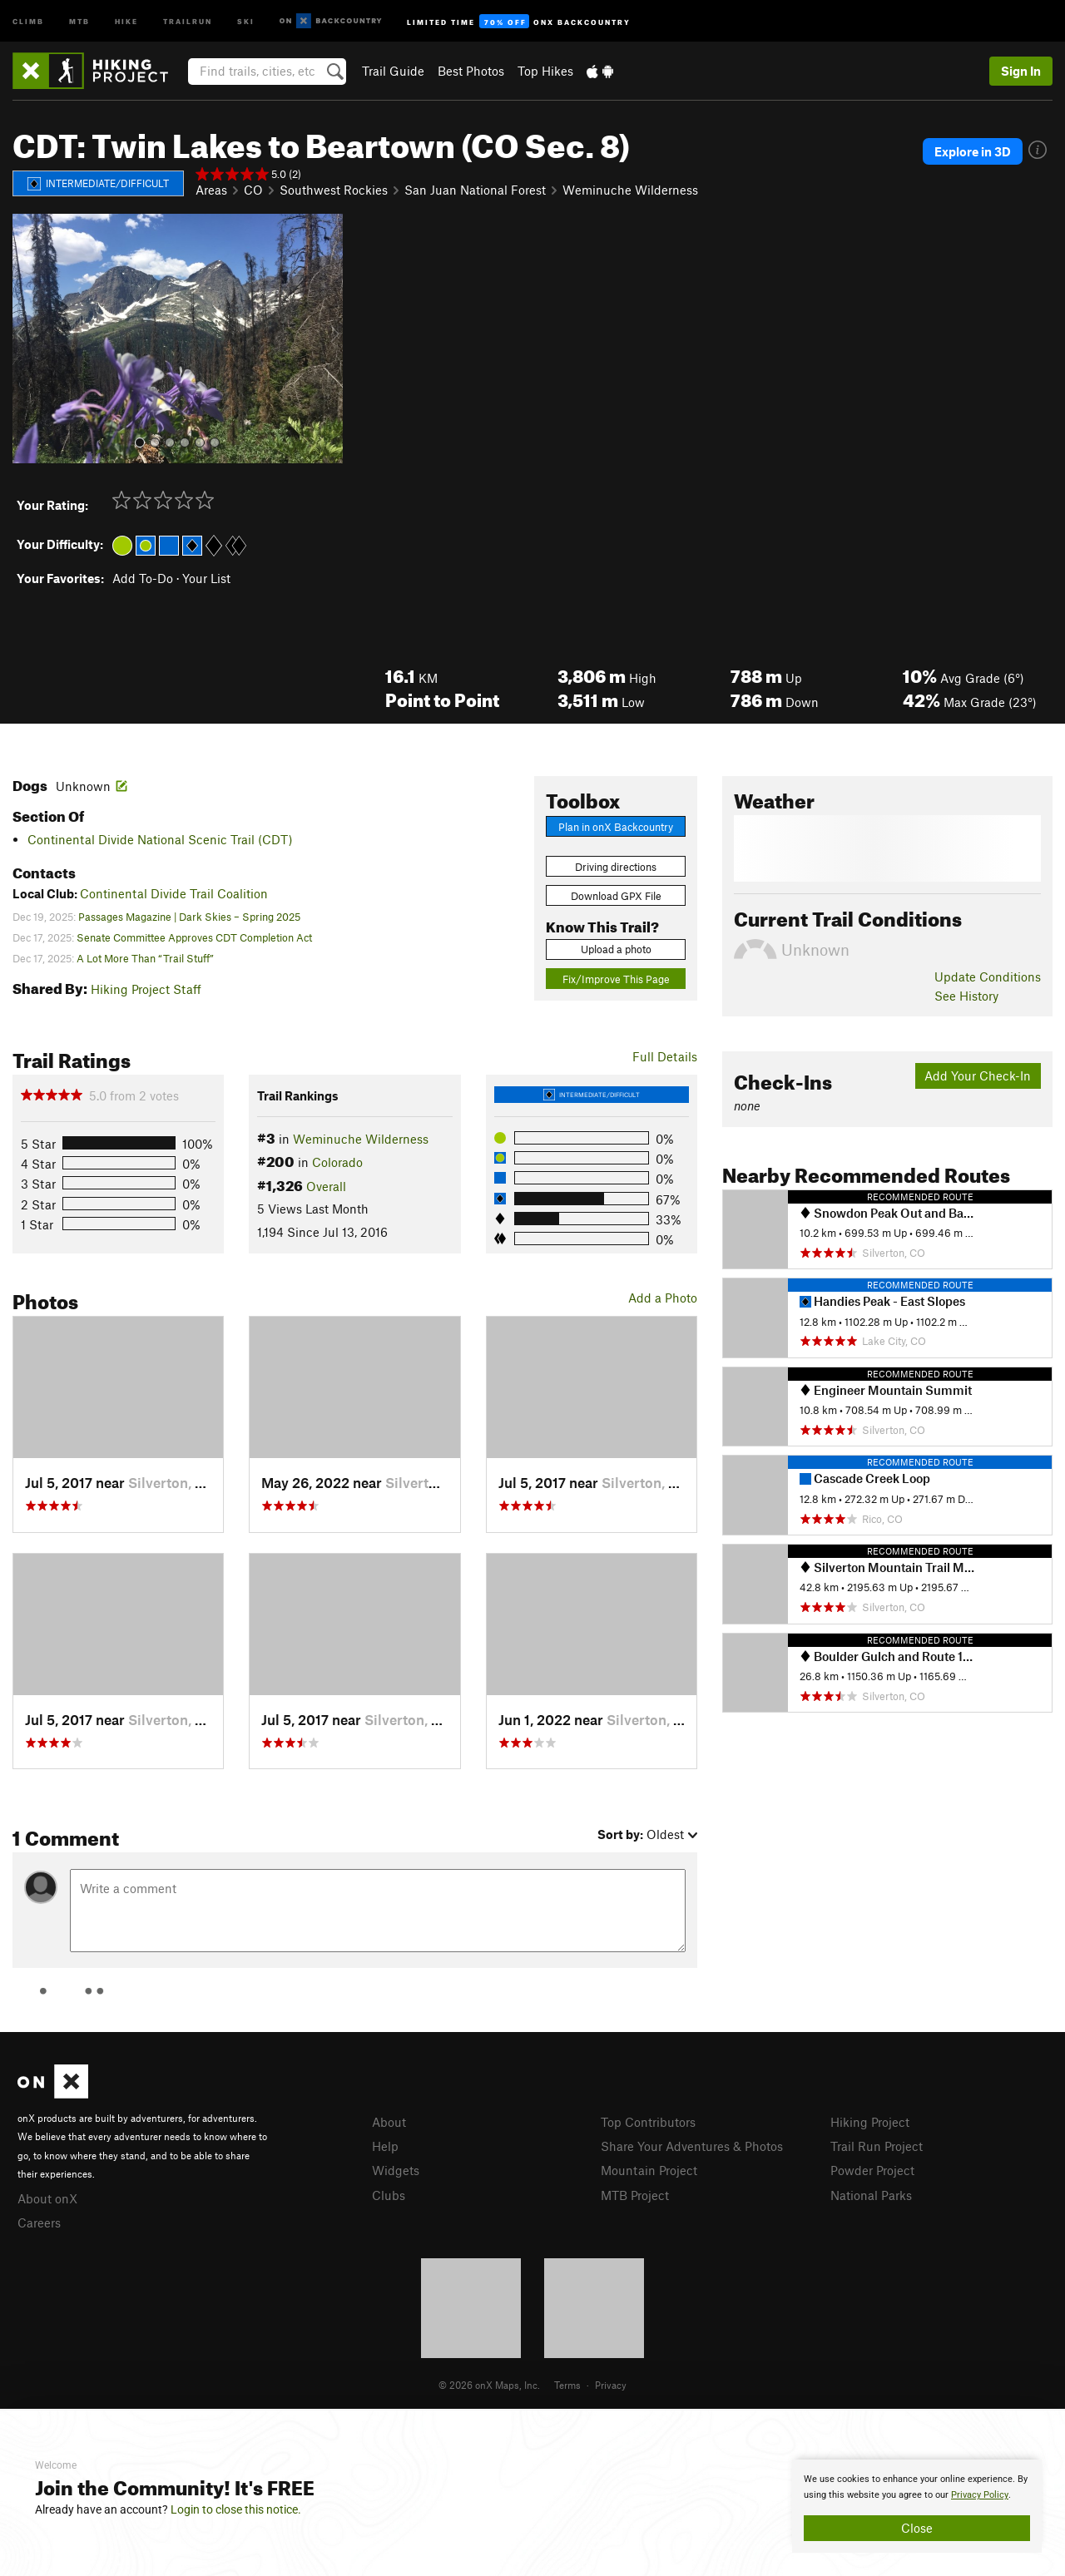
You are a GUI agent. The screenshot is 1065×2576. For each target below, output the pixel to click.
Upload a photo (616, 949)
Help (385, 2145)
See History (966, 995)
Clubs (388, 2195)
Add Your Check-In (977, 1075)
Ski (246, 20)
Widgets (395, 2170)
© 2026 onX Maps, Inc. (489, 2385)
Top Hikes (545, 70)
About (389, 2121)
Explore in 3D (972, 151)
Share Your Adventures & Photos (692, 2145)
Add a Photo (662, 1297)
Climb (28, 20)
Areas (211, 189)
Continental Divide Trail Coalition (174, 893)
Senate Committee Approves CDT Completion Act (194, 937)
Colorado (337, 1162)
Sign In (1021, 70)
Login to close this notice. (236, 2509)
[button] (29, 338)
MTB (79, 20)
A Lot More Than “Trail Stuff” (145, 958)
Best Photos (471, 70)
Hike (126, 20)
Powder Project (872, 2170)
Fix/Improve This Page (616, 979)
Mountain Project (649, 2170)
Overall (326, 1186)
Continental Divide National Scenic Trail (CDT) (160, 839)
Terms (567, 2385)
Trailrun (187, 20)
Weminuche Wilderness (630, 189)
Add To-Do (142, 578)
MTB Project (635, 2195)
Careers (39, 2222)
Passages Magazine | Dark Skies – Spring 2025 (189, 916)
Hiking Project (869, 2121)
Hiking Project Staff (146, 988)
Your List (206, 578)
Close (917, 2527)
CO (253, 189)
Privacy (611, 2385)
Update (987, 976)
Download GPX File (616, 895)
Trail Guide (393, 70)
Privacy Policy (979, 2494)
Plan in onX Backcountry (615, 826)
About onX (47, 2198)
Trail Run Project (876, 2145)
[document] (917, 2506)
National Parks (871, 2195)
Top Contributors (648, 2121)
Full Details (664, 1056)
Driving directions (615, 866)
